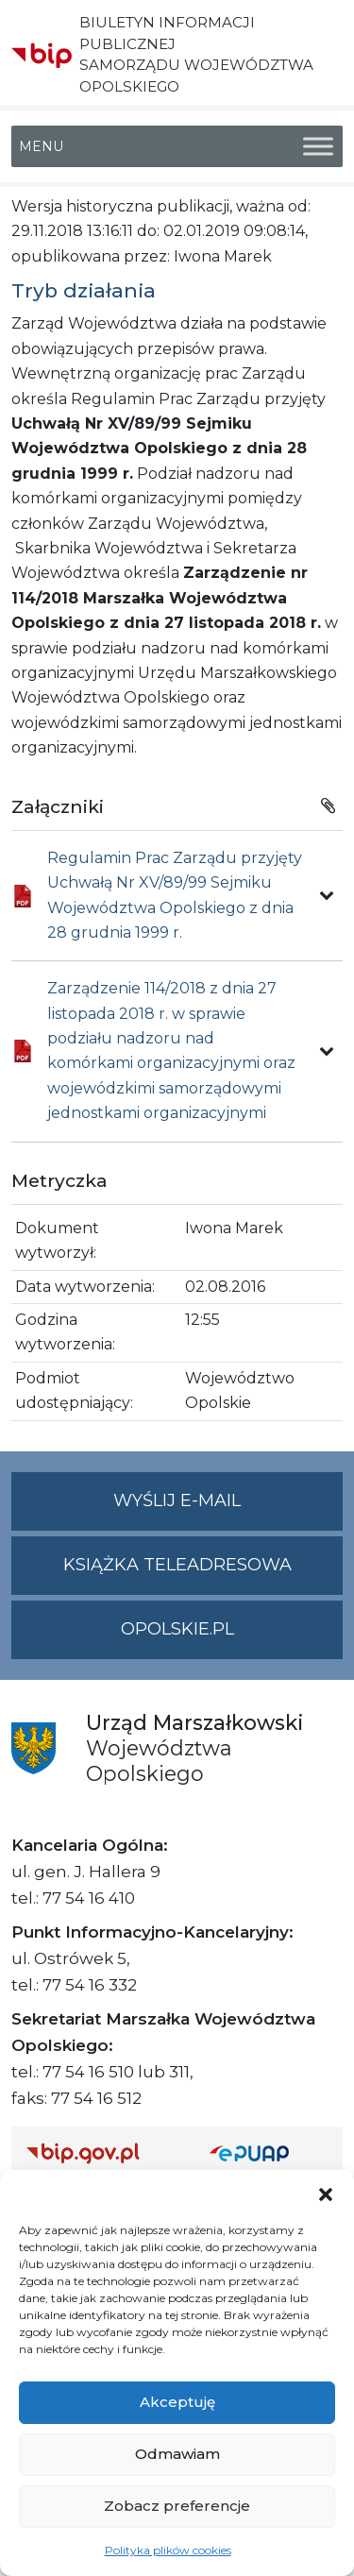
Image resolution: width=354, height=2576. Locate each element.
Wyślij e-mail (228, 1508)
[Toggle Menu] (318, 146)
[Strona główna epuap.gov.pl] (269, 2152)
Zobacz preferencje (177, 2506)
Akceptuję (177, 2402)
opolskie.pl (177, 1628)
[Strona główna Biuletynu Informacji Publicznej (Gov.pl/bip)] (102, 2152)
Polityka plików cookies (168, 2550)
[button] (325, 2193)
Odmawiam (177, 2454)
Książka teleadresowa (177, 1564)
